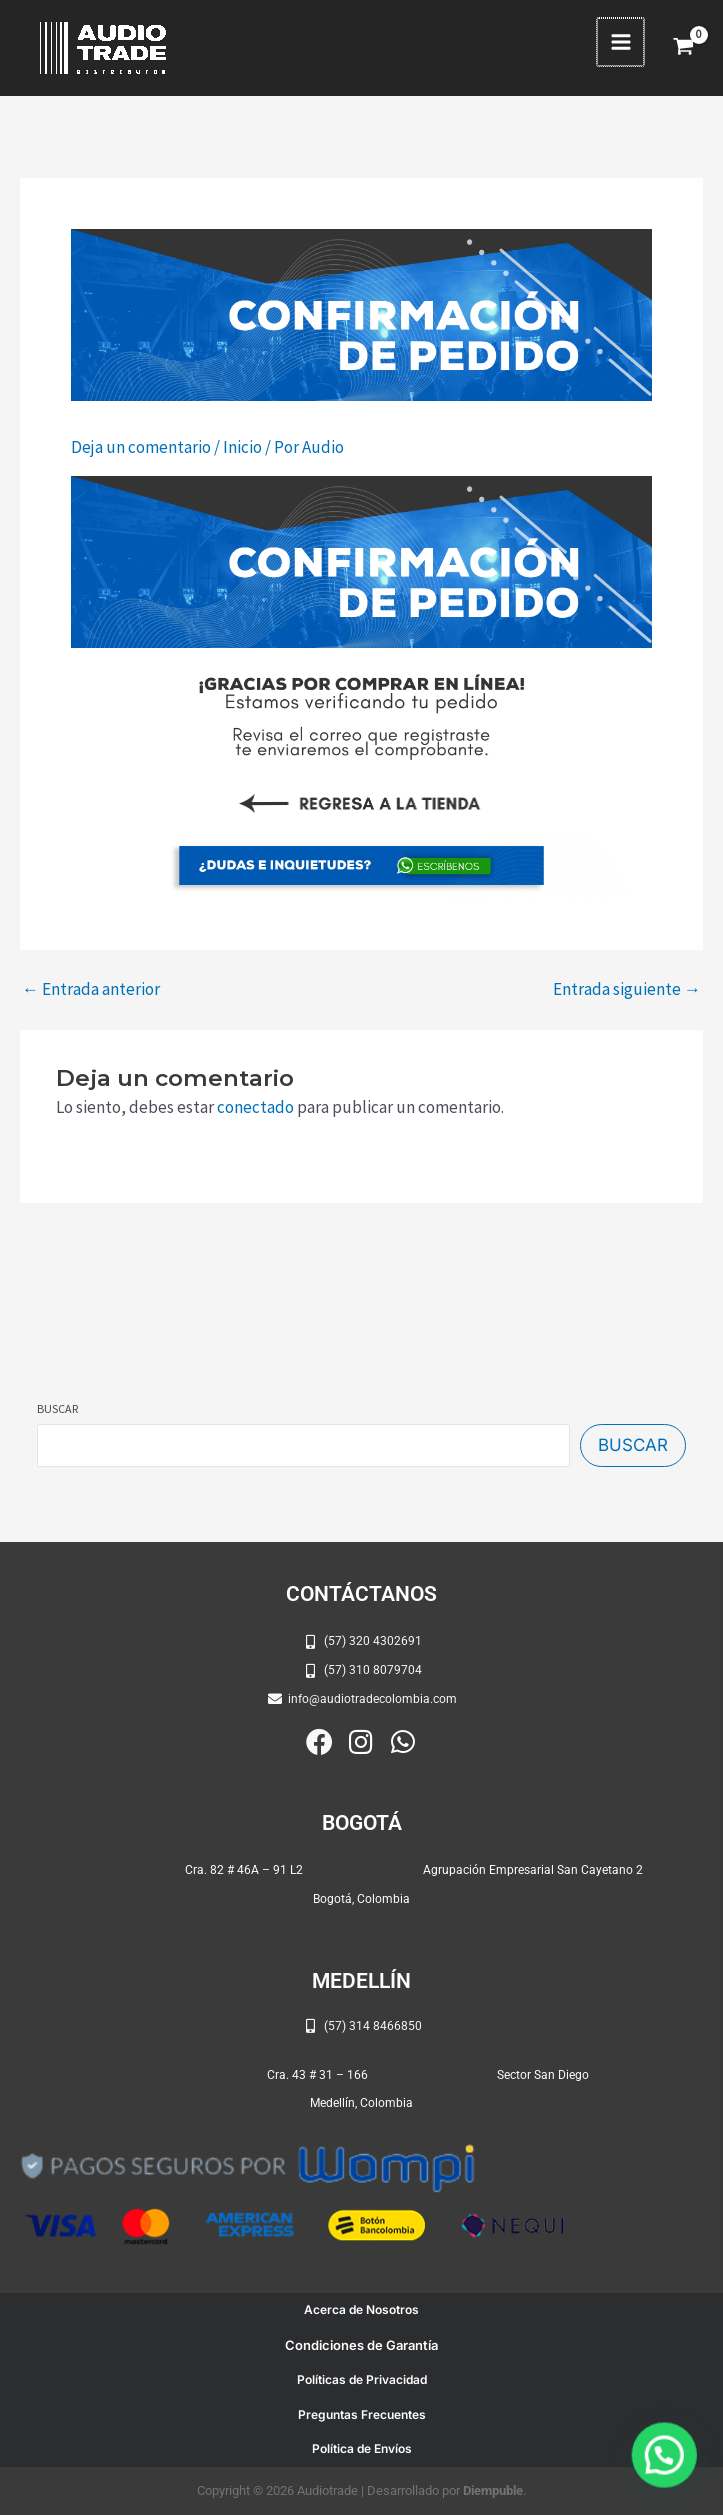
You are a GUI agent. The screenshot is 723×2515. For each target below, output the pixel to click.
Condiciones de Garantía (361, 2345)
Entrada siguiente (627, 989)
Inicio (242, 447)
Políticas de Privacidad (362, 2379)
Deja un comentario (141, 447)
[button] (667, 2462)
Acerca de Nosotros (361, 2309)
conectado (255, 1107)
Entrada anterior (91, 989)
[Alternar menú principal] (622, 42)
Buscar (57, 1408)
